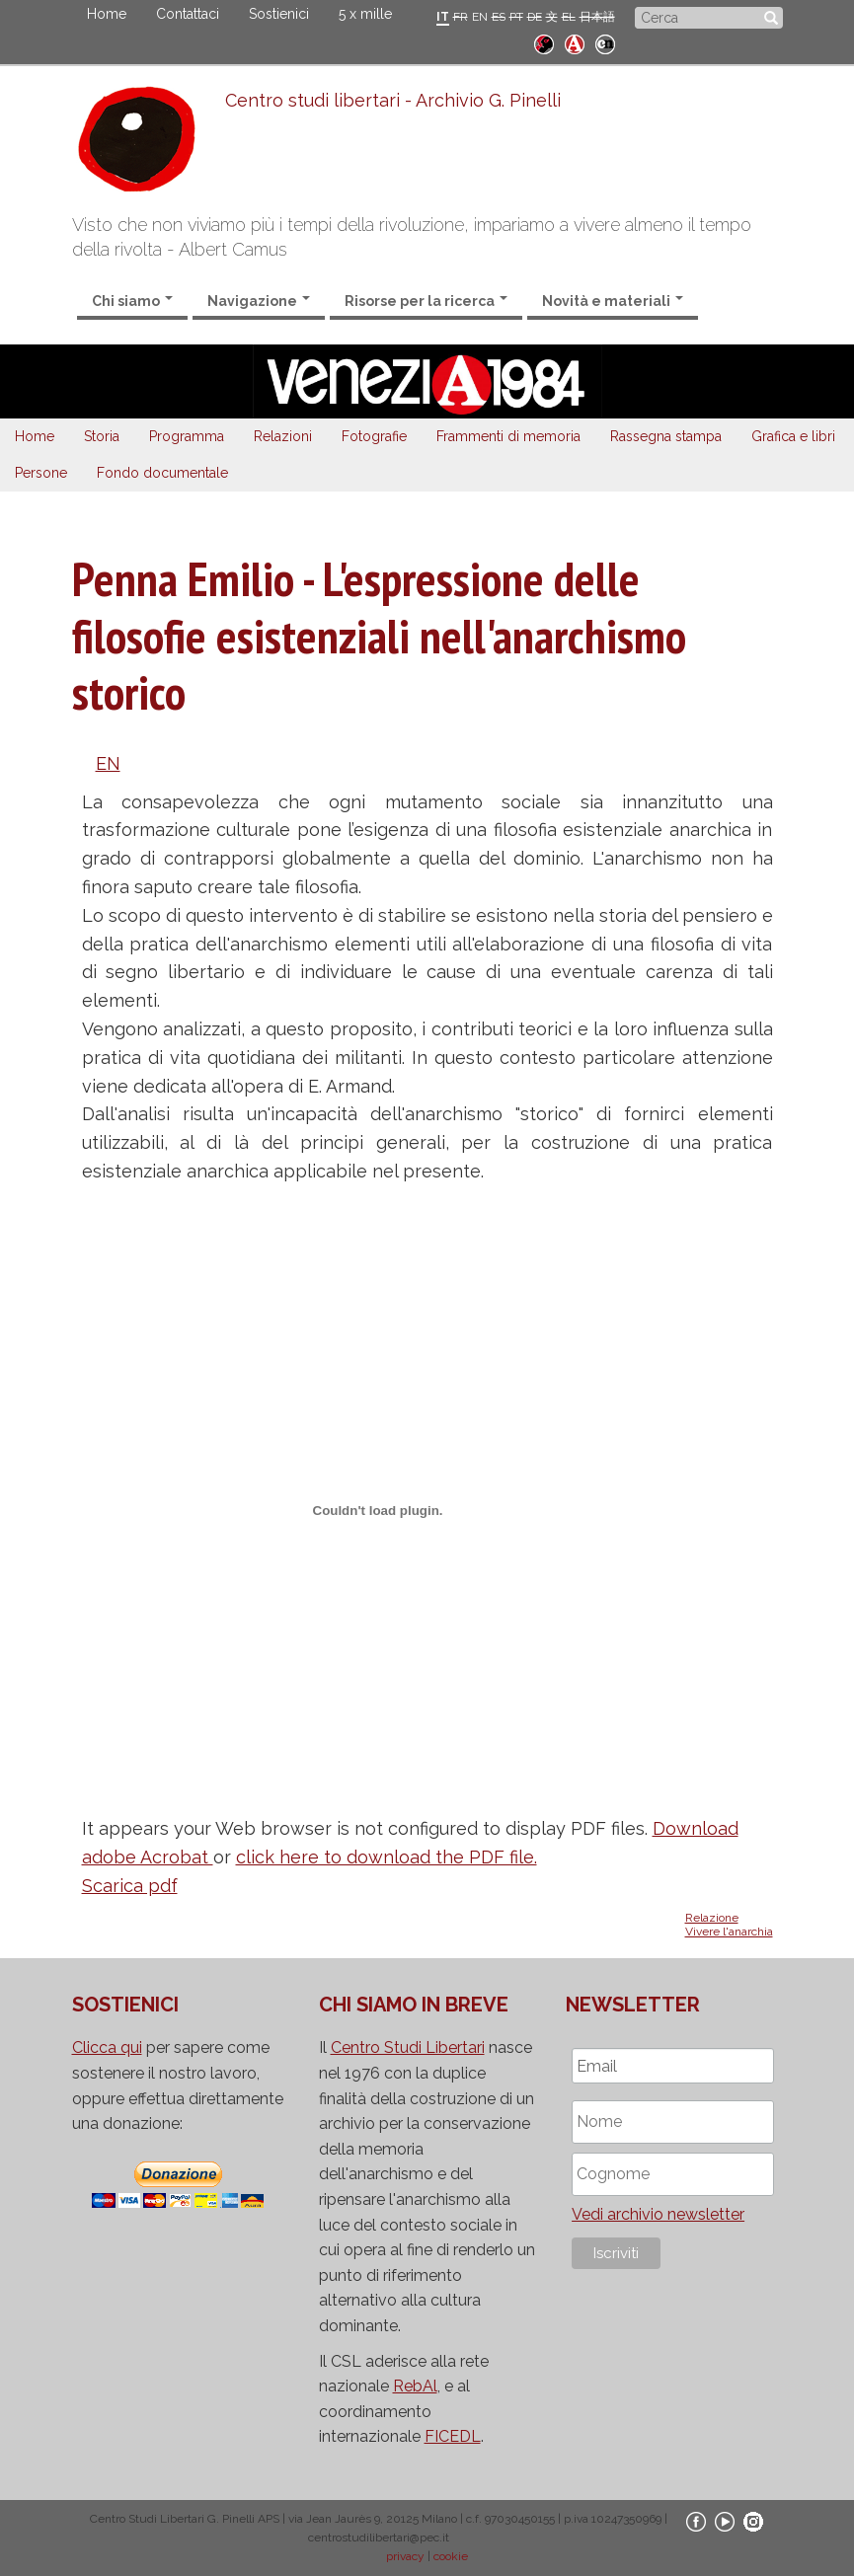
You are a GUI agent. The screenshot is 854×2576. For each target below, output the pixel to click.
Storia (101, 436)
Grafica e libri (793, 436)
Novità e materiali (612, 301)
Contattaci (187, 14)
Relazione (711, 1918)
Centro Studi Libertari (408, 2047)
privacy (405, 2556)
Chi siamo (132, 301)
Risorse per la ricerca (426, 301)
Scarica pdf (130, 1885)
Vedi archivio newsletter (658, 2214)
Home (106, 14)
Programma (186, 436)
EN (480, 17)
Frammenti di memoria (508, 436)
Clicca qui (107, 2047)
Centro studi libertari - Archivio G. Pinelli (393, 100)
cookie (450, 2556)
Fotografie (374, 436)
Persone (41, 473)
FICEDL (453, 2436)
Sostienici (279, 14)
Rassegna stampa (666, 436)
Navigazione (258, 301)
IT (442, 17)
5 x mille (365, 14)
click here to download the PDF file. (386, 1857)
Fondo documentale (162, 473)
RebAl (415, 2386)
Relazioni (283, 436)
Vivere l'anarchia (729, 1931)
